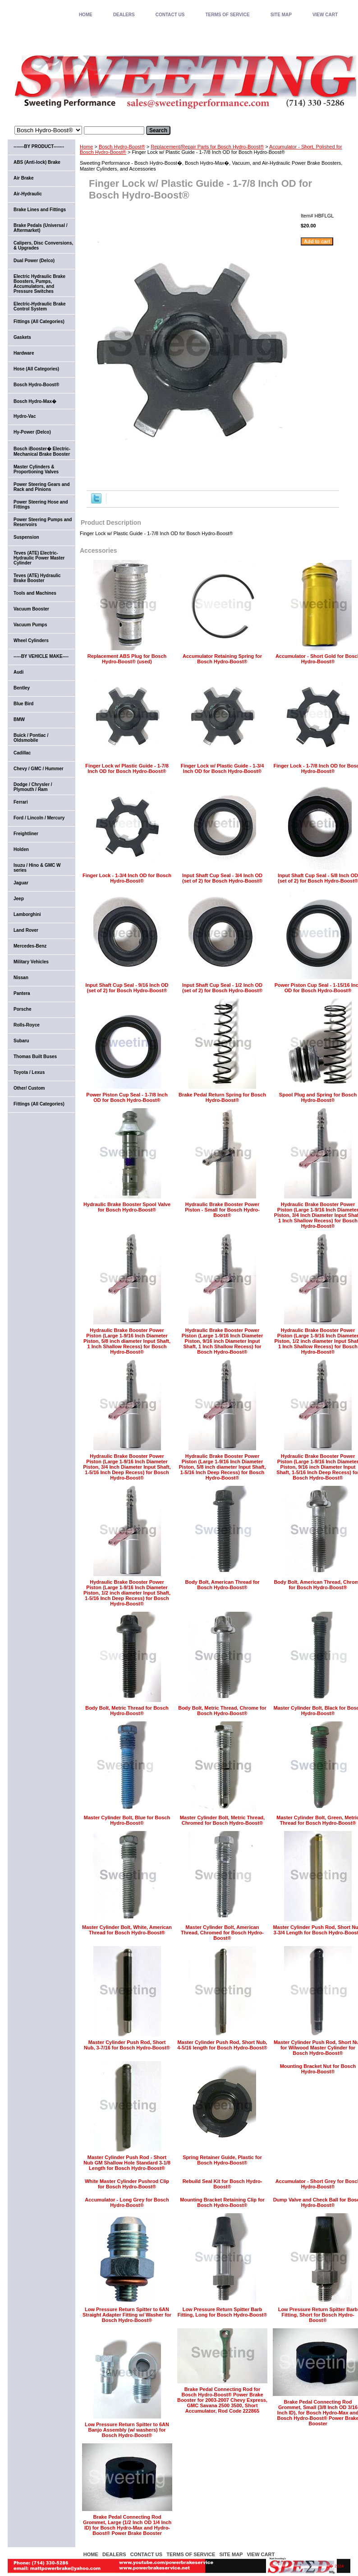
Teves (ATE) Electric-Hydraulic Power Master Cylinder (39, 557)
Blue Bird (23, 703)
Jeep (19, 898)
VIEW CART (325, 14)
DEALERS (124, 14)
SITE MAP (281, 14)
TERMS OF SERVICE (227, 14)
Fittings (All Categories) (39, 321)
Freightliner (26, 833)
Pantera (22, 993)
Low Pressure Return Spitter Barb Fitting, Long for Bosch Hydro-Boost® (222, 2312)
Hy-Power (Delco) (32, 432)
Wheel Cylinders (31, 640)
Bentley (22, 687)
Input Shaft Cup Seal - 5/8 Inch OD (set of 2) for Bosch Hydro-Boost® (318, 878)
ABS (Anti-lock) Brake (37, 162)
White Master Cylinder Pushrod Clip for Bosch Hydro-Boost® (127, 2183)
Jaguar (21, 882)
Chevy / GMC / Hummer (39, 768)
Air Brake (23, 178)
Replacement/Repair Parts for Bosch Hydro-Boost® (207, 146)
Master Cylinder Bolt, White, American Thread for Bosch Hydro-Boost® (127, 1929)
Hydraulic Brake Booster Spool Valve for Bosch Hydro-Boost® (126, 1207)
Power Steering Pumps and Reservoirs (43, 522)
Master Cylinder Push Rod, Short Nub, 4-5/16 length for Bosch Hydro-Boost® (222, 2045)
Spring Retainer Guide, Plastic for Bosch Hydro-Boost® (222, 2160)
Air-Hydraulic (28, 193)
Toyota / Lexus (29, 1072)
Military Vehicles (31, 961)
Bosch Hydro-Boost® (122, 146)
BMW (19, 719)
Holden (21, 849)
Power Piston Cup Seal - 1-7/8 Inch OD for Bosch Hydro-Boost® (126, 1097)
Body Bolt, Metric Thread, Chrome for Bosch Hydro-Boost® (222, 1710)
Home (86, 146)
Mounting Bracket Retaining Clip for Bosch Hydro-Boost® (222, 2202)
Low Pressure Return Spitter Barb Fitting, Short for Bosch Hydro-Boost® (318, 2315)
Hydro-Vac (25, 416)
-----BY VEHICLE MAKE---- (41, 656)
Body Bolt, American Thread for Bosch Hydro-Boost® (222, 1584)
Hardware (24, 353)
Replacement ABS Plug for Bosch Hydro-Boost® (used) (127, 658)
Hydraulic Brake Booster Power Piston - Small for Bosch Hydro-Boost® (222, 1210)
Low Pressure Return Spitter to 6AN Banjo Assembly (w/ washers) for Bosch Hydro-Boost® (127, 2430)
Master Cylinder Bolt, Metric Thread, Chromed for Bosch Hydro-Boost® (222, 1820)
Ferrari (21, 802)
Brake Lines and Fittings (40, 209)
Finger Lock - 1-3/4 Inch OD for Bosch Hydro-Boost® (127, 878)
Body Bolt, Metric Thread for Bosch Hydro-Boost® (127, 1710)
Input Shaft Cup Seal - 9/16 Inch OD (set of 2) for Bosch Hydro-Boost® (127, 987)
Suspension (26, 537)
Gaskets (22, 337)
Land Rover (26, 930)
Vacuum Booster (31, 608)
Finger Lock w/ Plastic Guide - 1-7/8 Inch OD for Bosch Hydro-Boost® (127, 768)
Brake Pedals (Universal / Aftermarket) (41, 228)
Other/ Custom (29, 1088)
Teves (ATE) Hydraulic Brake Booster (37, 578)
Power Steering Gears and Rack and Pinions (42, 487)
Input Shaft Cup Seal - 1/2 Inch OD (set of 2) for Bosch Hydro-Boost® (222, 987)
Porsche (22, 1009)
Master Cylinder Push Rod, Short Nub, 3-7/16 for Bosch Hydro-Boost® (127, 2045)
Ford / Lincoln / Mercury (39, 817)
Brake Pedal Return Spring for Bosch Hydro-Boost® (222, 1097)
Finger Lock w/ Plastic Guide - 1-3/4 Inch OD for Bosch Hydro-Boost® (222, 768)
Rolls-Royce (27, 1024)
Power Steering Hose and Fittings (41, 504)
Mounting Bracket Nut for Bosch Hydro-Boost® (318, 2068)
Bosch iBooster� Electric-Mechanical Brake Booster (42, 451)
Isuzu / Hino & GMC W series (37, 868)
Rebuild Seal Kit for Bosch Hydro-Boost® (222, 2183)
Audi (18, 672)
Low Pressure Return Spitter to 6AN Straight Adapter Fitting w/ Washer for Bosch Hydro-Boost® (127, 2315)
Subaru (21, 1040)
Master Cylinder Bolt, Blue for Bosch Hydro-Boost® (127, 1820)
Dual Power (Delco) (34, 260)
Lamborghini (27, 914)
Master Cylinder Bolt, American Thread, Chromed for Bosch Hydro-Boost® (222, 1932)
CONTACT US (170, 14)
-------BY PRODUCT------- (39, 146)
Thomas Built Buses (35, 1056)
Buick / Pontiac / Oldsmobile (31, 738)
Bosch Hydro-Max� (35, 401)
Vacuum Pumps (30, 624)
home (85, 14)
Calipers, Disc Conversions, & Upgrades (43, 245)
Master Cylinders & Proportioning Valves (36, 469)
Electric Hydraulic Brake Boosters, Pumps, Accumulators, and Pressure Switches (39, 284)
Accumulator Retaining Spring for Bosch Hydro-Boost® (222, 658)
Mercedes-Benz (30, 945)
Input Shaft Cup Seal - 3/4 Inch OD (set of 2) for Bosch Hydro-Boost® (222, 878)
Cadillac (22, 752)
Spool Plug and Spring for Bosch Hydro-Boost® (318, 1097)
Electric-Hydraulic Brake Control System (40, 306)
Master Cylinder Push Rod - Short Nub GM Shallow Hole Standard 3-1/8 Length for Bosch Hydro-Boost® (126, 2163)
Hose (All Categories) (36, 368)
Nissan (21, 977)
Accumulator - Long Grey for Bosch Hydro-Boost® (127, 2202)
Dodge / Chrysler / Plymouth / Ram (33, 787)
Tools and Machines (35, 593)
